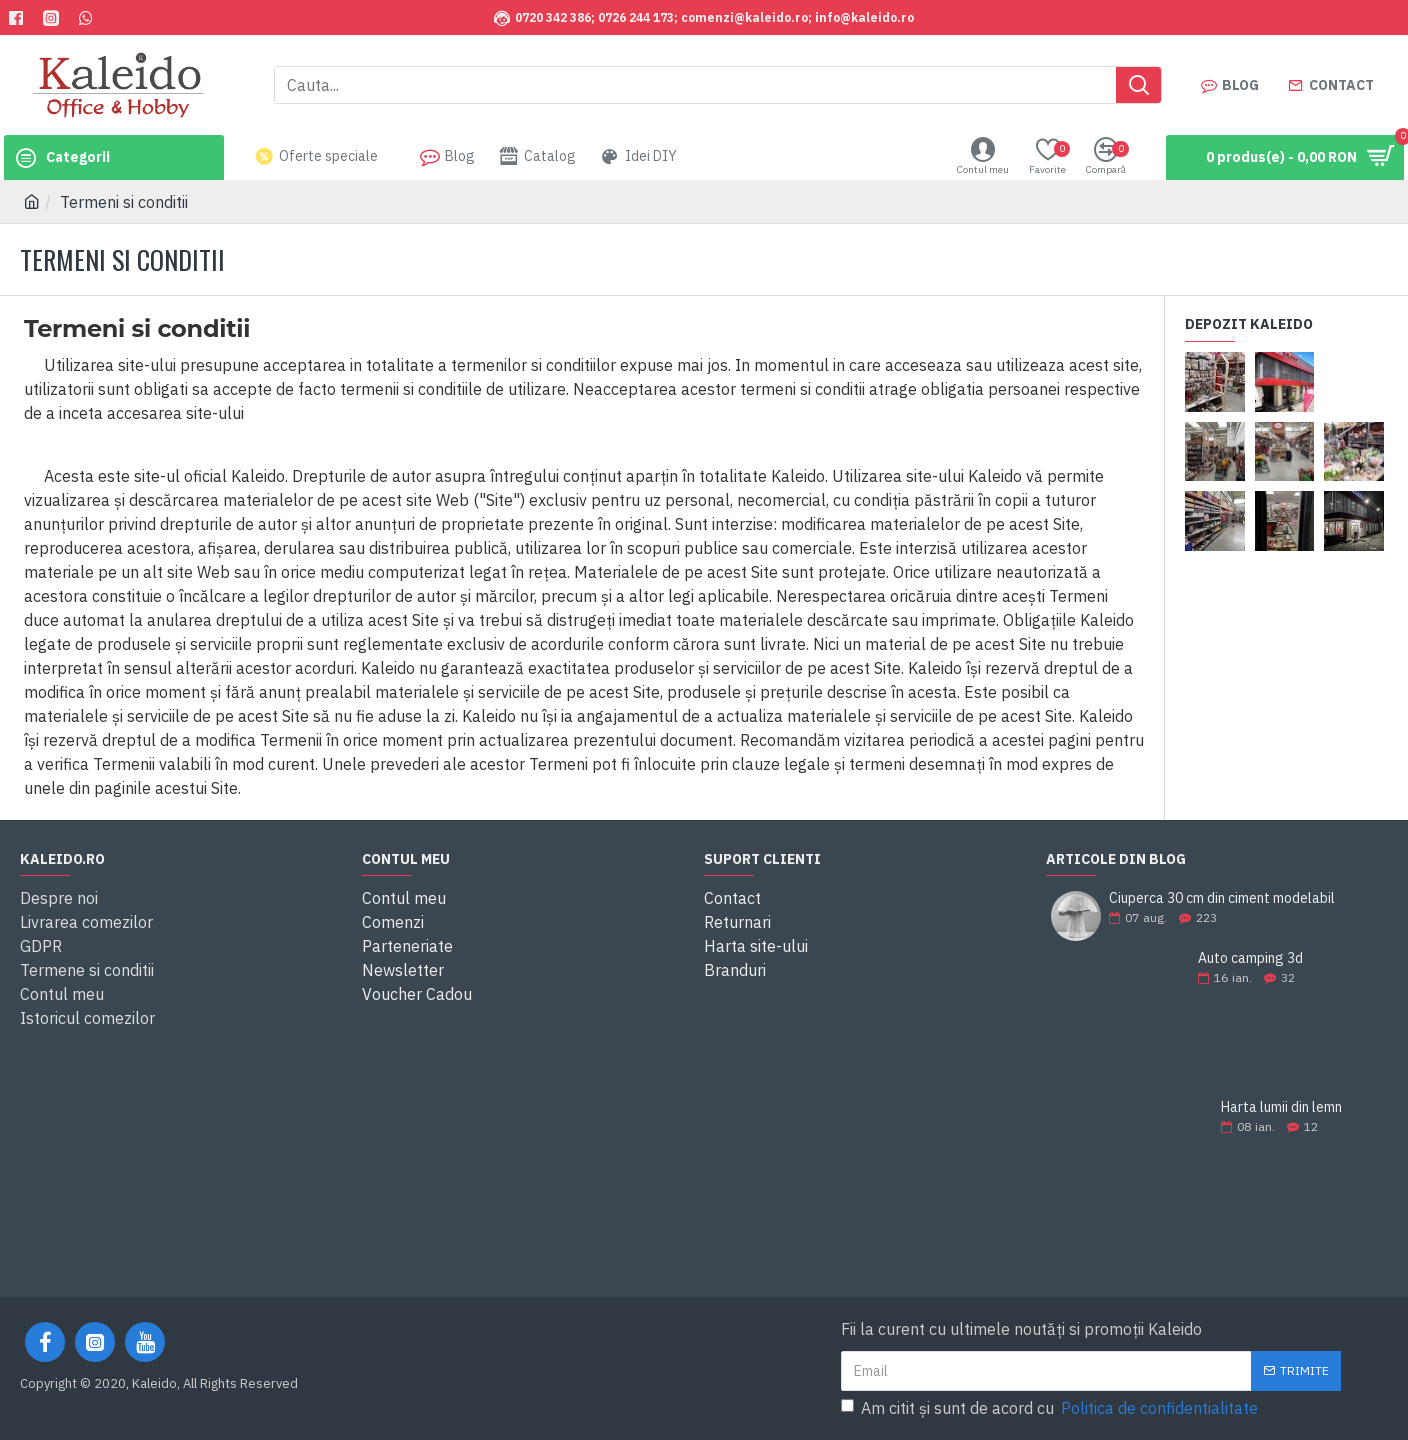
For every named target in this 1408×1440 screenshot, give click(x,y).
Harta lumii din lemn (1281, 1107)
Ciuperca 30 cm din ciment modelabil (1222, 898)
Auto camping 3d (1250, 958)
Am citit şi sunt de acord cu (1051, 1408)
